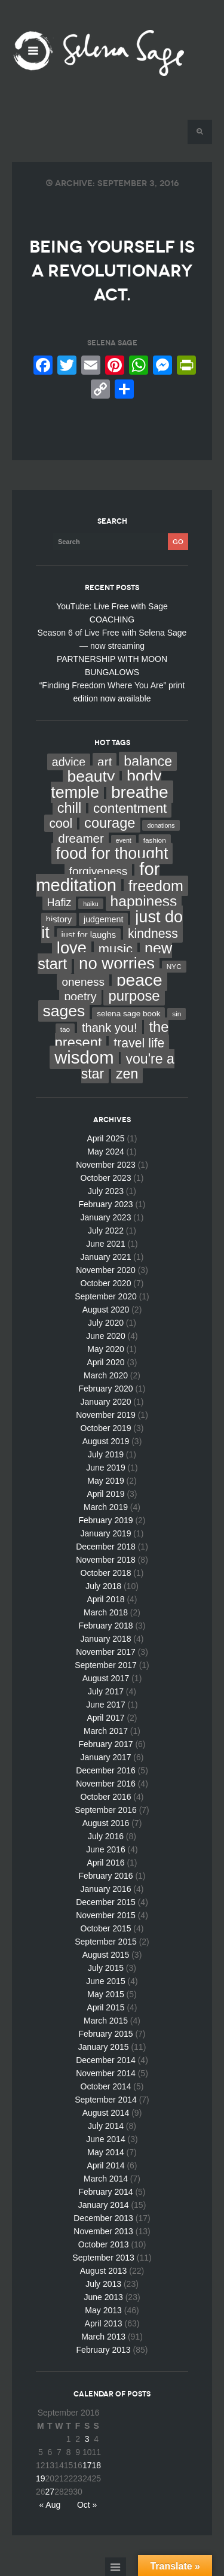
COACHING (112, 619)
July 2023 (106, 1191)
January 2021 (106, 1257)
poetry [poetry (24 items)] (80, 996)
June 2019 (105, 1467)
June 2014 (105, 2139)
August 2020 (106, 1309)
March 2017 (106, 1731)
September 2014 (106, 2099)
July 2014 (106, 2126)
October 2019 (106, 1428)
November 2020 (106, 1270)
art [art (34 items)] (104, 761)
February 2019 (105, 1520)
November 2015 (106, 1915)
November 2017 (106, 1652)
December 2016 (106, 1770)
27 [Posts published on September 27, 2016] (50, 2491)
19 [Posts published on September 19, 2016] (40, 2478)
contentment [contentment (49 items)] (130, 808)
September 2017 (106, 1665)
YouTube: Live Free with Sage (112, 606)
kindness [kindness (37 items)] (153, 933)
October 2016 (106, 1797)
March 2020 (106, 1375)
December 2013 (103, 2218)
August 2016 (106, 1823)
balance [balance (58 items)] (148, 761)
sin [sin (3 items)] (176, 1014)
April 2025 (105, 1138)
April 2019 (105, 1494)
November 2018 (106, 1560)
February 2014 (105, 2192)
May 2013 (103, 2310)
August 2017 (106, 1678)
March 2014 (106, 2178)
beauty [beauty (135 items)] (91, 776)
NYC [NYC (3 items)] (174, 966)
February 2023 (105, 1204)
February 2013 (103, 2350)
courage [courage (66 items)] (109, 823)
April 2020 (105, 1362)
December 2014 (106, 2060)
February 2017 (105, 1744)
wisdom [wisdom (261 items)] (83, 1057)
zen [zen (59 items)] (127, 1074)
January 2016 (106, 1889)
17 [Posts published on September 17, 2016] (87, 2465)
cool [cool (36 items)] (60, 823)
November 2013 (103, 2231)
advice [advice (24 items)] (68, 761)
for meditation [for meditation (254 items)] (97, 877)
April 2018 (105, 1599)
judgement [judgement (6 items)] (103, 919)
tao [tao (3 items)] (65, 1029)
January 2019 (106, 1533)
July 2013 (103, 2284)
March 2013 (103, 2336)
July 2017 (106, 1691)
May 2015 (105, 1994)
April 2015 (105, 2007)
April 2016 (105, 1862)
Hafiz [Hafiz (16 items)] (59, 903)
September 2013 (103, 2257)
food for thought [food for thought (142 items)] (112, 853)
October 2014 (106, 2086)
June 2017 (105, 1704)
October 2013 (103, 2244)
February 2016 (105, 1876)
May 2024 (105, 1151)
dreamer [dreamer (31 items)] (81, 838)
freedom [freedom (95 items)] (155, 885)
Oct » (87, 2505)
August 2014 (106, 2113)
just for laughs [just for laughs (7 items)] (89, 935)
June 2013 (103, 2297)
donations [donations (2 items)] (160, 825)
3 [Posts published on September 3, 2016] (87, 2439)
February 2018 (105, 1625)
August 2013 (103, 2271)
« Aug (49, 2505)
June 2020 (105, 1336)
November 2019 (106, 1415)
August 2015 (106, 1955)
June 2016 (105, 1849)
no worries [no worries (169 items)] (117, 963)
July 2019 (106, 1454)
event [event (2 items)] (123, 840)
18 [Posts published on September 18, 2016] (96, 2465)
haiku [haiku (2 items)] (90, 903)
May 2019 (105, 1481)
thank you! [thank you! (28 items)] (109, 1027)
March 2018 (106, 1612)
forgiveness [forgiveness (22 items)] (98, 871)
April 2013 (103, 2323)
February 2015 (105, 2034)
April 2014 (105, 2165)
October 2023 (106, 1178)
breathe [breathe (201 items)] (139, 791)
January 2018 (106, 1639)
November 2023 (106, 1164)
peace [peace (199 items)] (139, 979)
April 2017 (105, 1718)
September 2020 (106, 1296)
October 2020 (106, 1283)
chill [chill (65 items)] (69, 808)
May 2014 (105, 2152)
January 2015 (103, 2047)
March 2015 (106, 2020)
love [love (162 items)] (72, 947)
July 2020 (106, 1323)
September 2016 (106, 1810)
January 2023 (106, 1217)
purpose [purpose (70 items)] (133, 996)
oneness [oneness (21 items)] (83, 982)
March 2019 (106, 1507)
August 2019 (106, 1441)
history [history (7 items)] (59, 919)
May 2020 (105, 1349)
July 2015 (106, 1968)
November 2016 (106, 1783)
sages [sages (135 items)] (64, 1011)
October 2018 (106, 1573)
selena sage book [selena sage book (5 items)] (128, 1013)
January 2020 (106, 1402)
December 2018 (106, 1546)
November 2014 (106, 2073)
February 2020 (105, 1388)
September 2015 (106, 1941)
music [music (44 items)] (116, 948)
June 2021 (105, 1243)
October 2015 (106, 1928)
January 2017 (106, 1757)
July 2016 (106, 1836)
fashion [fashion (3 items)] (154, 840)
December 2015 (106, 1902)
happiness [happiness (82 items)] (144, 901)
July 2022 (106, 1230)
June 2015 (105, 1981)
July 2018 (103, 1586)
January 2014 (103, 2205)
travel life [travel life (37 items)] (138, 1043)
